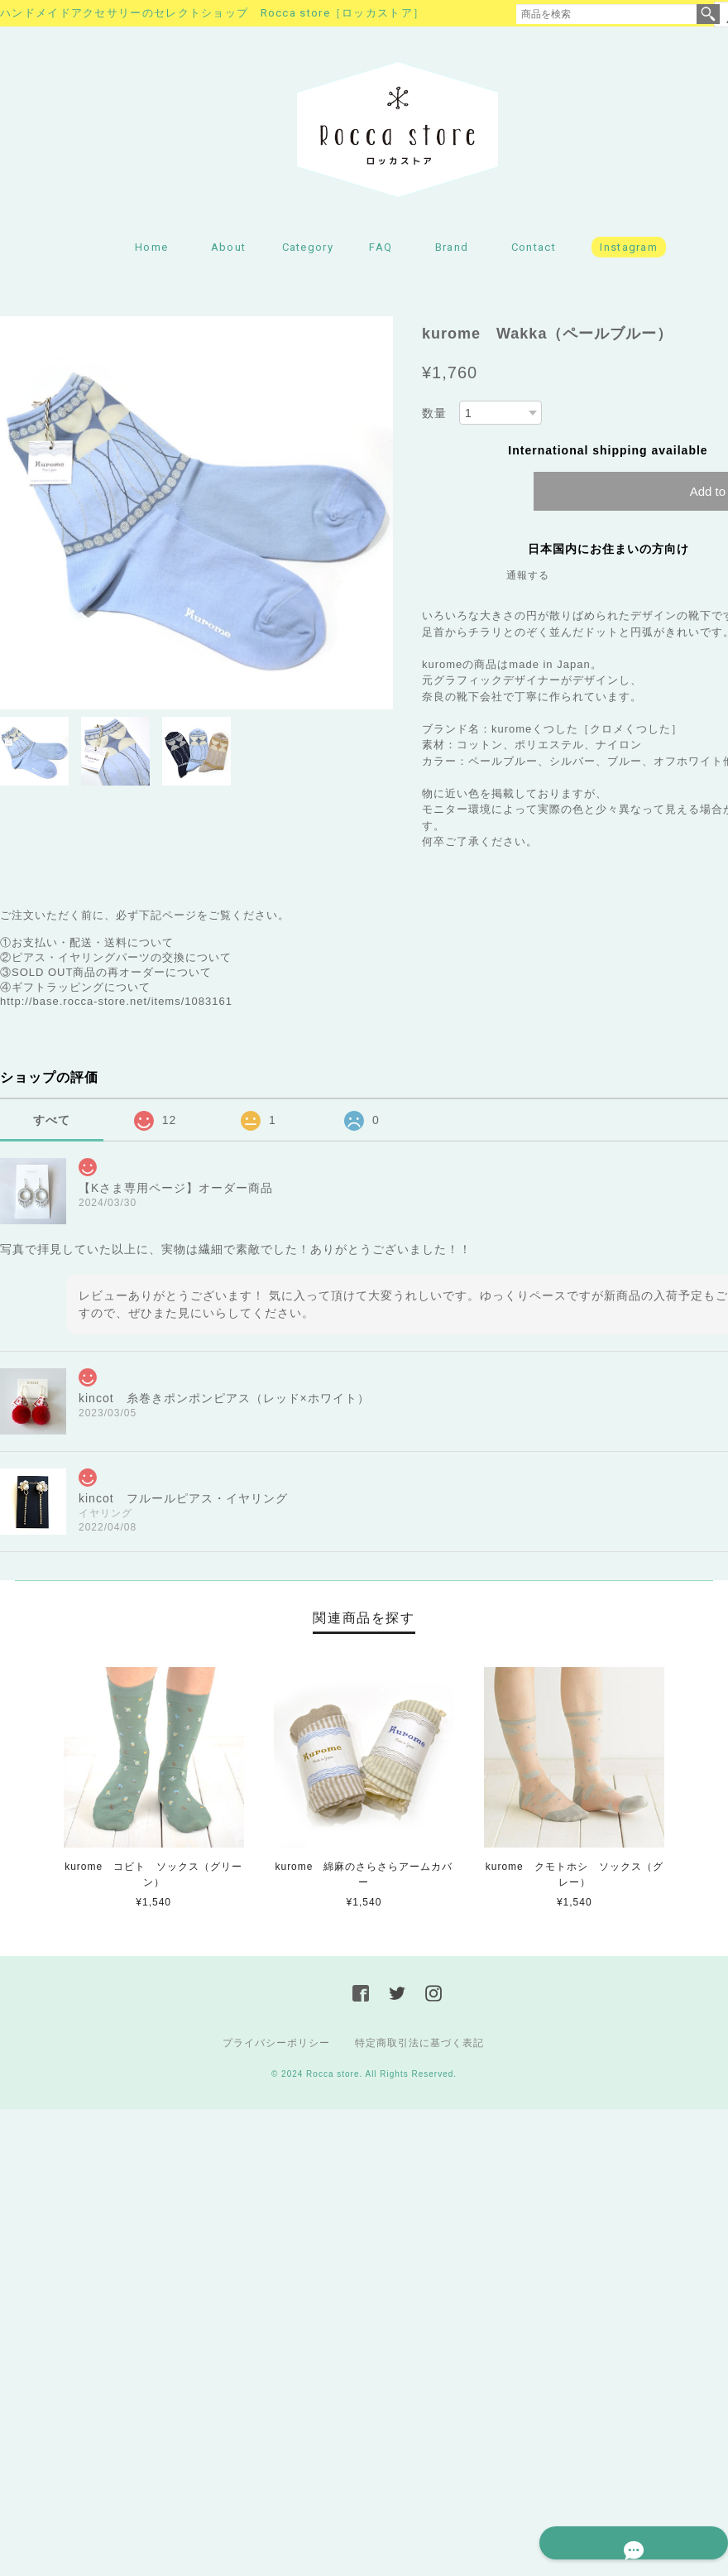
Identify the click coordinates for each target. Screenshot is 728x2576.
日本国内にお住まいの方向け (608, 555)
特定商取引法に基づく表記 (419, 2049)
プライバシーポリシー (276, 2049)
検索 (708, 14)
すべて (51, 1125)
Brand (452, 253)
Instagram (629, 253)
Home (151, 253)
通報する (527, 582)
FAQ (380, 253)
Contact (533, 253)
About (229, 253)
